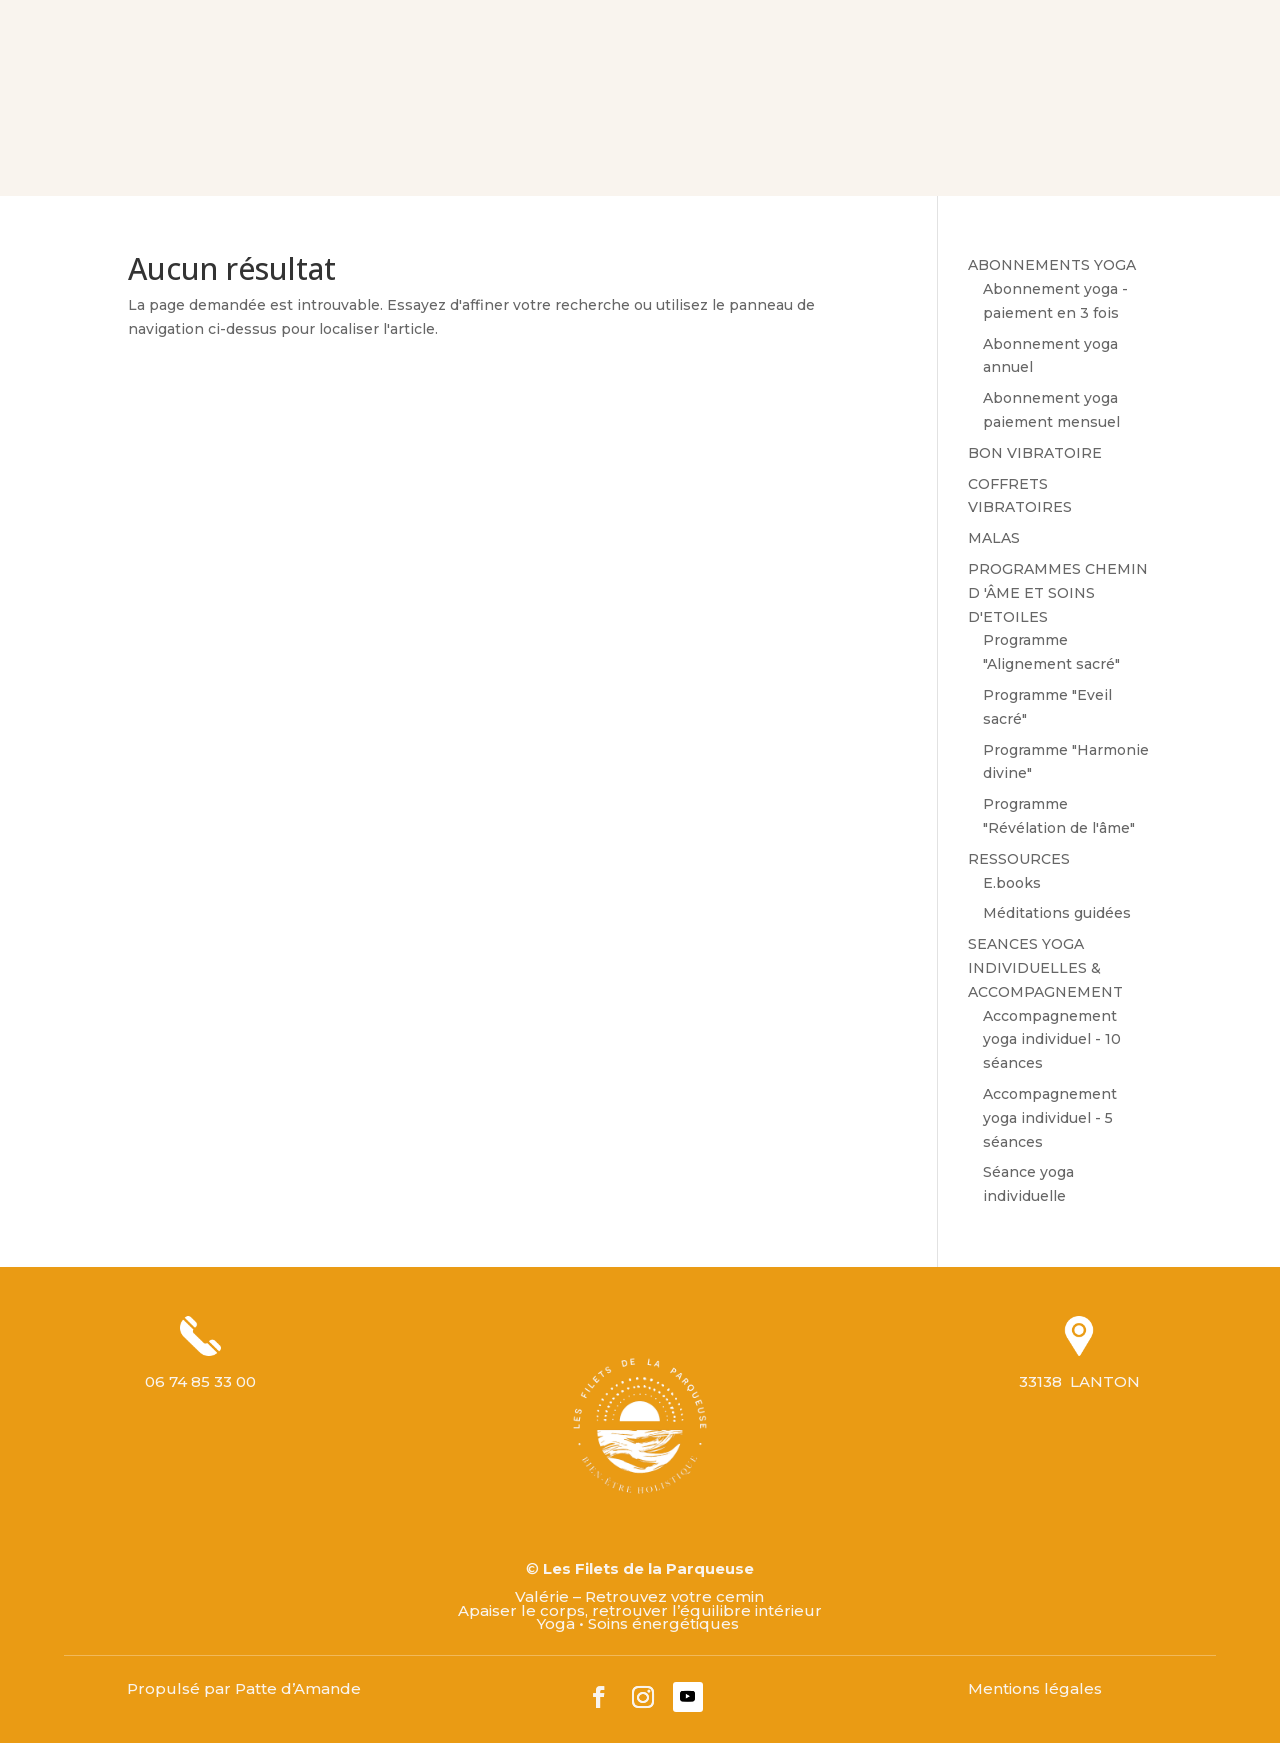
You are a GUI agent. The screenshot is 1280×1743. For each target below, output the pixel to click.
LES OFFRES (621, 144)
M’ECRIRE (809, 144)
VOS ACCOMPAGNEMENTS (441, 144)
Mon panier (1186, 143)
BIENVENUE (166, 144)
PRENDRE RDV (914, 144)
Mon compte (1141, 33)
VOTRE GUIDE (277, 144)
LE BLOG (720, 144)
